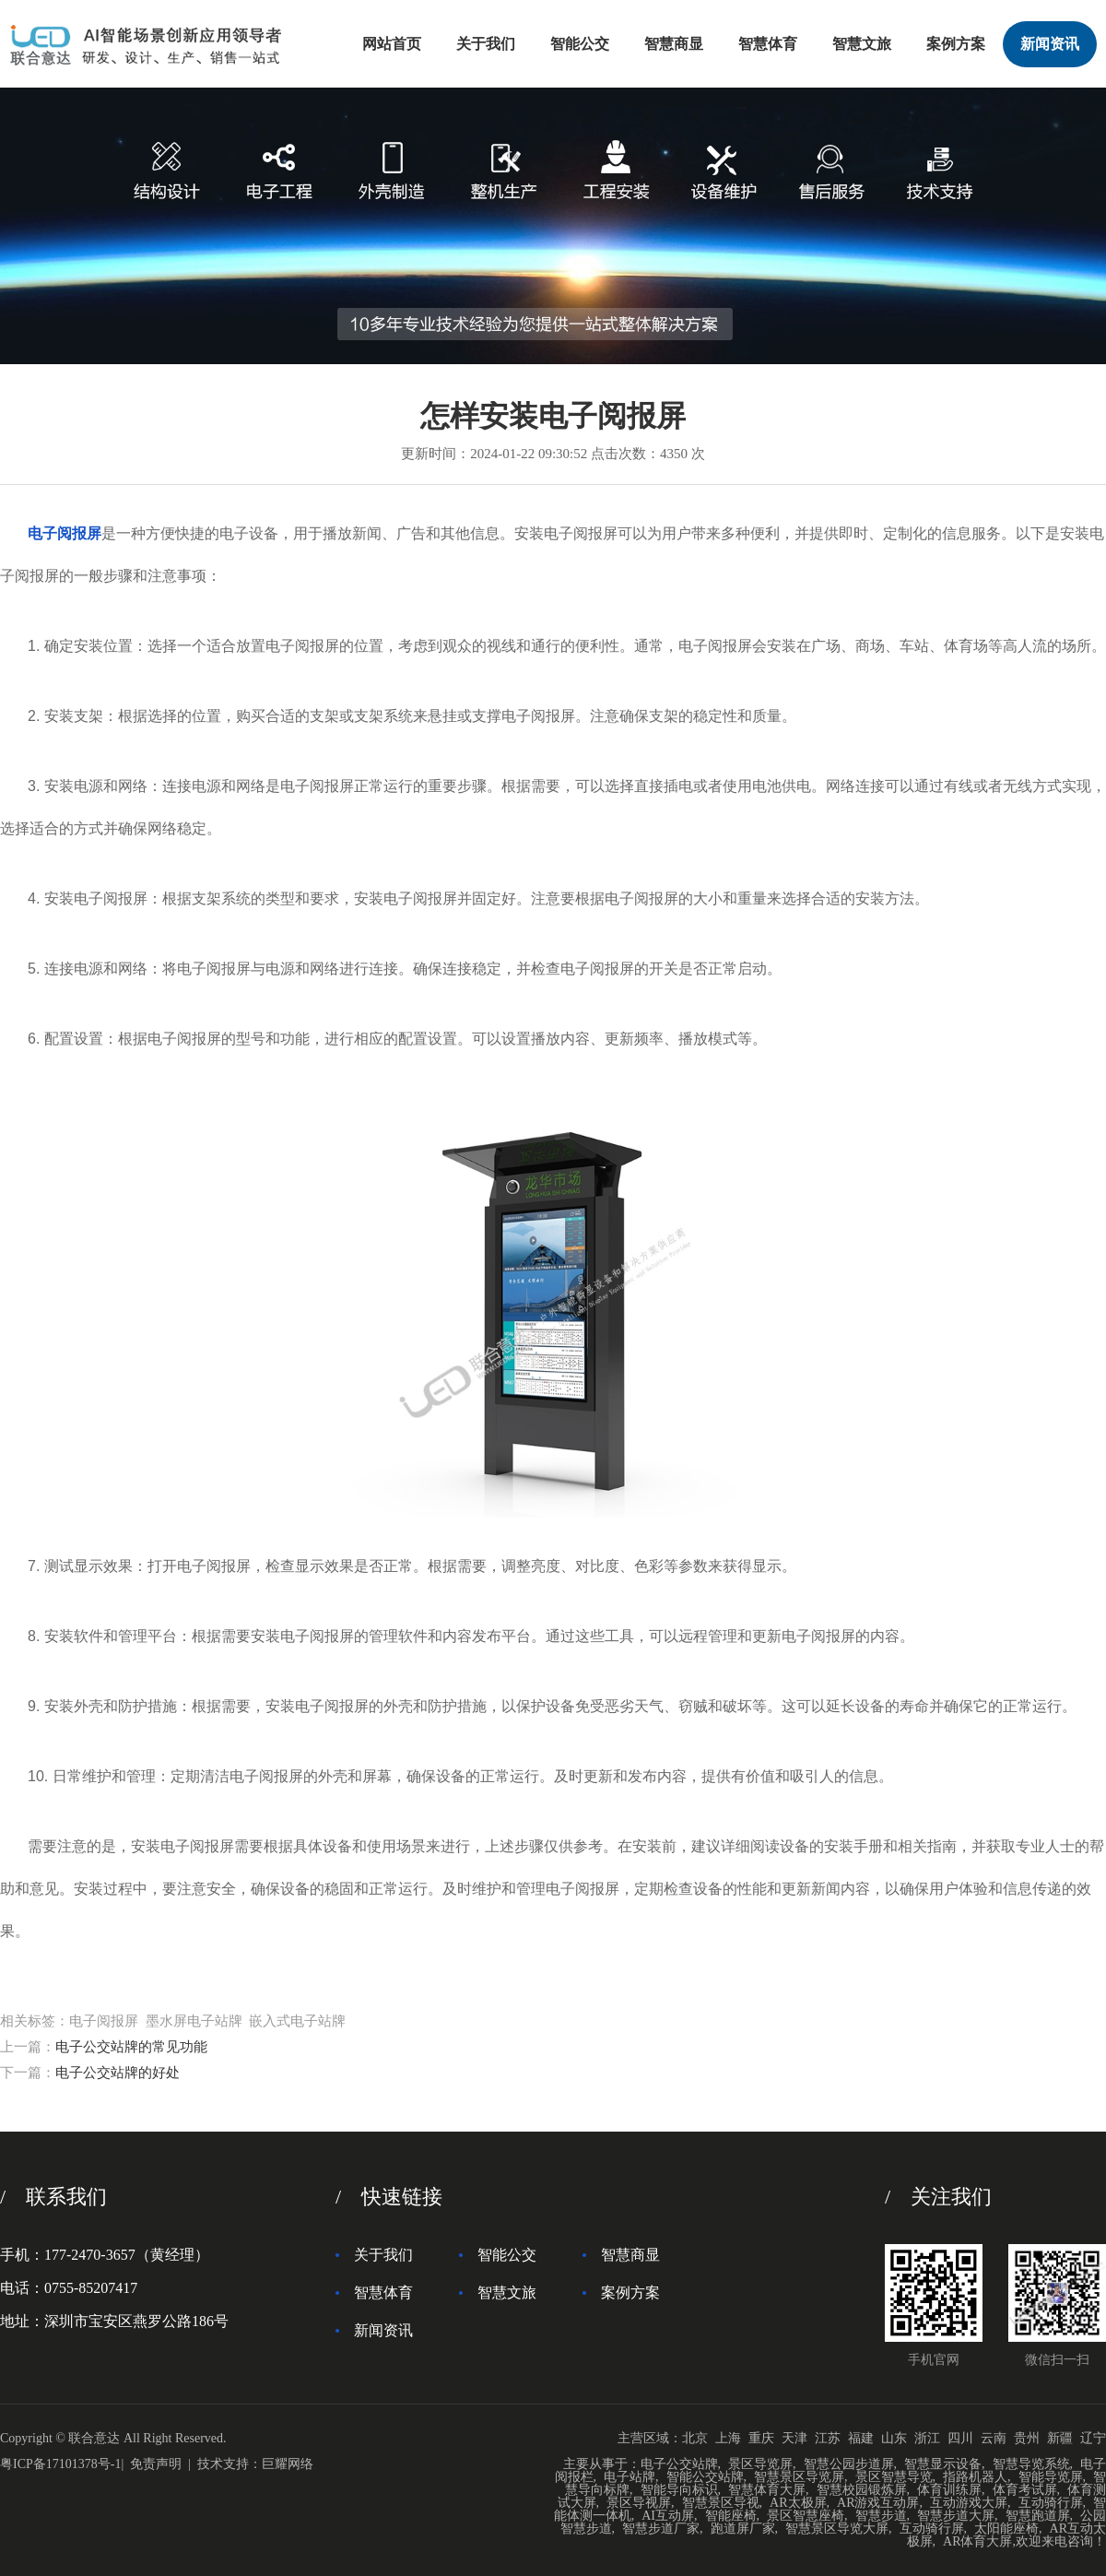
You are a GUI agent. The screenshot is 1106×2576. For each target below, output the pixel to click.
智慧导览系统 (1031, 2464)
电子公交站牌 (679, 2464)
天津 (794, 2438)
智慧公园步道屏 (849, 2464)
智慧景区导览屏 (799, 2477)
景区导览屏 (760, 2464)
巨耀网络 (287, 2464)
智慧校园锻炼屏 (862, 2490)
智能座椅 (731, 2516)
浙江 (927, 2438)
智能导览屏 (1050, 2477)
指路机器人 (975, 2477)
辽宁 (1093, 2438)
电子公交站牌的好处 (117, 2072)
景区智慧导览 (894, 2477)
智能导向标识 (679, 2490)
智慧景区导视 (720, 2503)
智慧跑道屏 (1038, 2516)
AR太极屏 (798, 2503)
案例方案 (955, 44)
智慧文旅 (861, 44)
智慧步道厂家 (661, 2528)
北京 (695, 2438)
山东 (894, 2438)
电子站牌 (629, 2477)
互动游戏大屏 (968, 2503)
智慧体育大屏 (767, 2490)
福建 (861, 2438)
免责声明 (156, 2464)
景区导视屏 (638, 2503)
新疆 (1060, 2438)
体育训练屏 (949, 2490)
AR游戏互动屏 (878, 2503)
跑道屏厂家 (743, 2528)
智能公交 (579, 44)
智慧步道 (881, 2516)
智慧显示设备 (943, 2464)
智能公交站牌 (705, 2477)
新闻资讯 (1049, 44)
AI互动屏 (667, 2516)
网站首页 (391, 44)
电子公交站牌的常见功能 (131, 2046)
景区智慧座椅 (805, 2516)
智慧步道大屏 (955, 2516)
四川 (960, 2438)
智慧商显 (673, 44)
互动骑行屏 (1050, 2503)
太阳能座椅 (1006, 2528)
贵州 (1027, 2438)
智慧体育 (767, 44)
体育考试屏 (1025, 2490)
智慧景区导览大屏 (836, 2528)
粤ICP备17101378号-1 (60, 2464)
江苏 (828, 2438)
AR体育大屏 (977, 2541)
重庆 (761, 2438)
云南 (993, 2438)
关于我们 (485, 44)
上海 (728, 2438)
